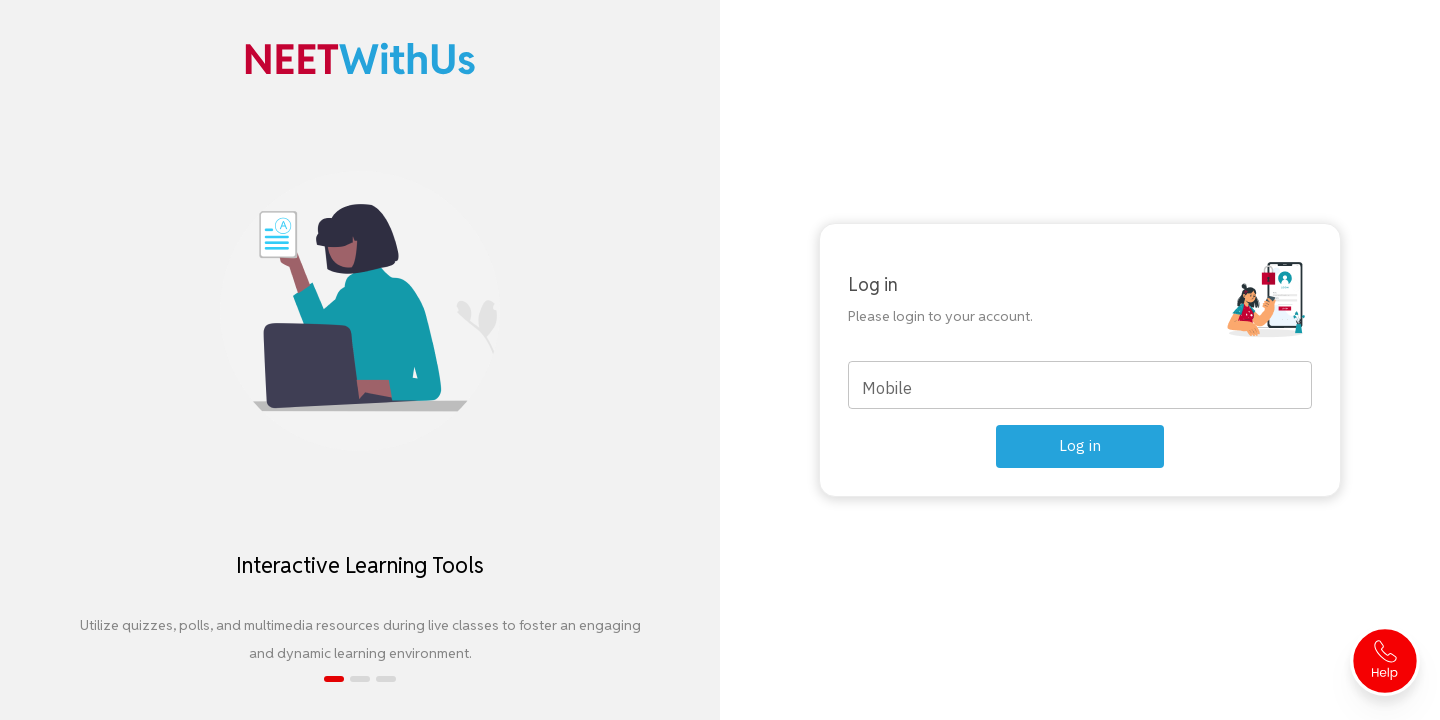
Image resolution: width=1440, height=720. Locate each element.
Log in (1080, 446)
